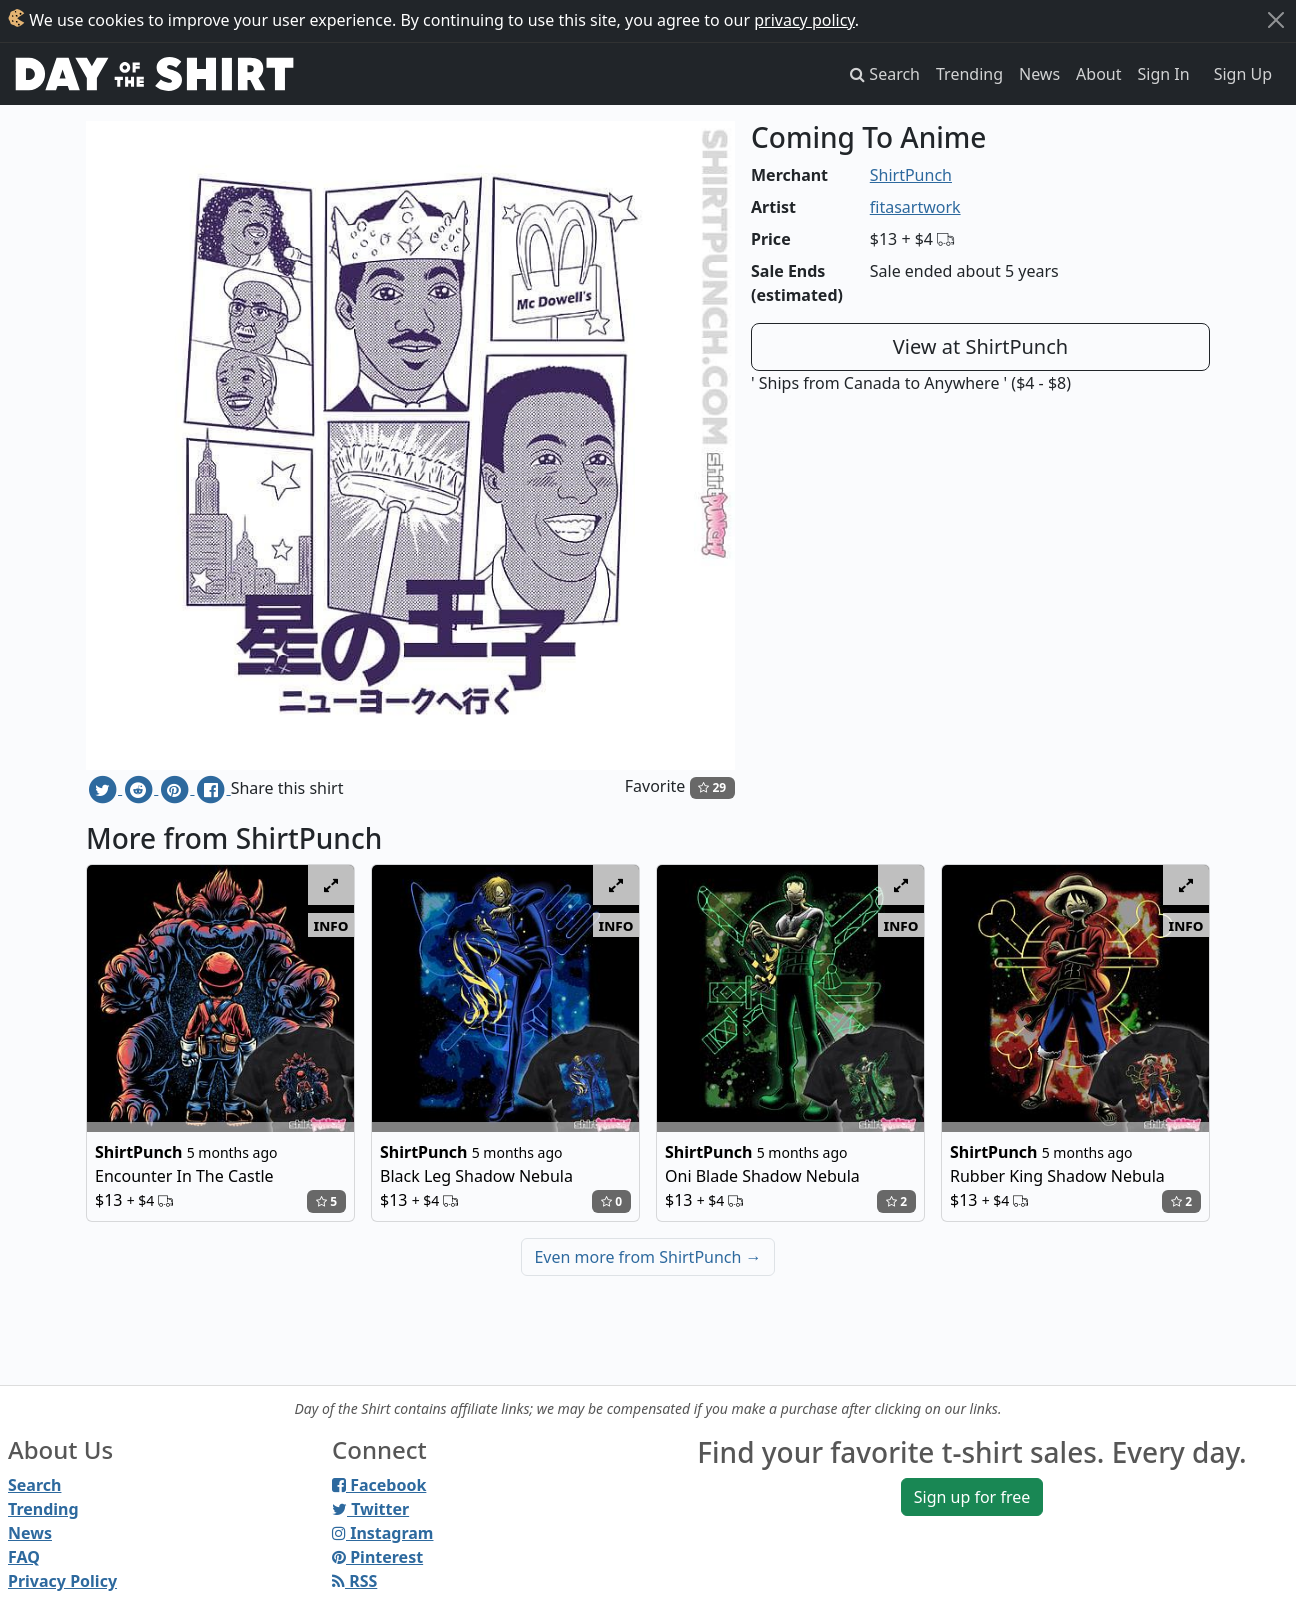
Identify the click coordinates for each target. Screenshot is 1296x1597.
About (1098, 74)
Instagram (382, 1533)
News (1039, 74)
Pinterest (377, 1557)
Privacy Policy (62, 1581)
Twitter (370, 1509)
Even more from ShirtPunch (647, 1257)
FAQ (24, 1557)
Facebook (379, 1485)
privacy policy (804, 20)
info (331, 925)
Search (34, 1485)
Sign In (1164, 74)
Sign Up (1243, 74)
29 (712, 787)
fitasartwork (915, 207)
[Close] (1276, 20)
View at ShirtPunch (980, 346)
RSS (354, 1581)
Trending (969, 74)
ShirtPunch (911, 175)
